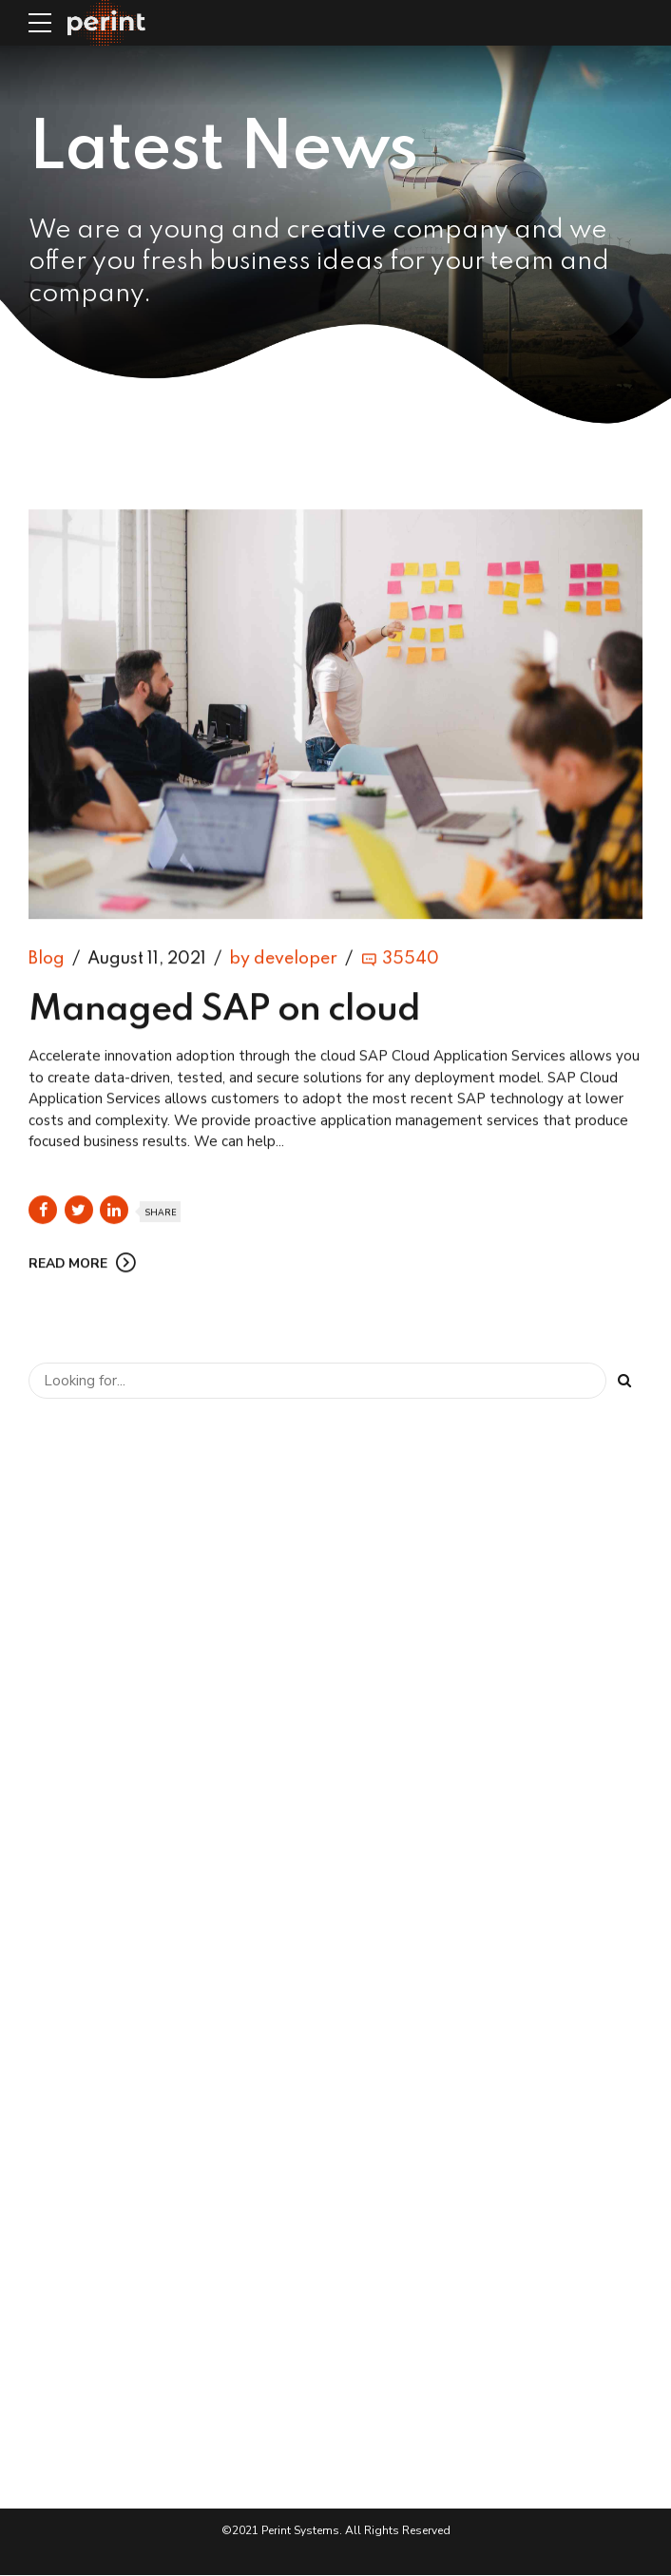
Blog (47, 960)
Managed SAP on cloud (224, 1012)
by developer (283, 960)
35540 (410, 960)
